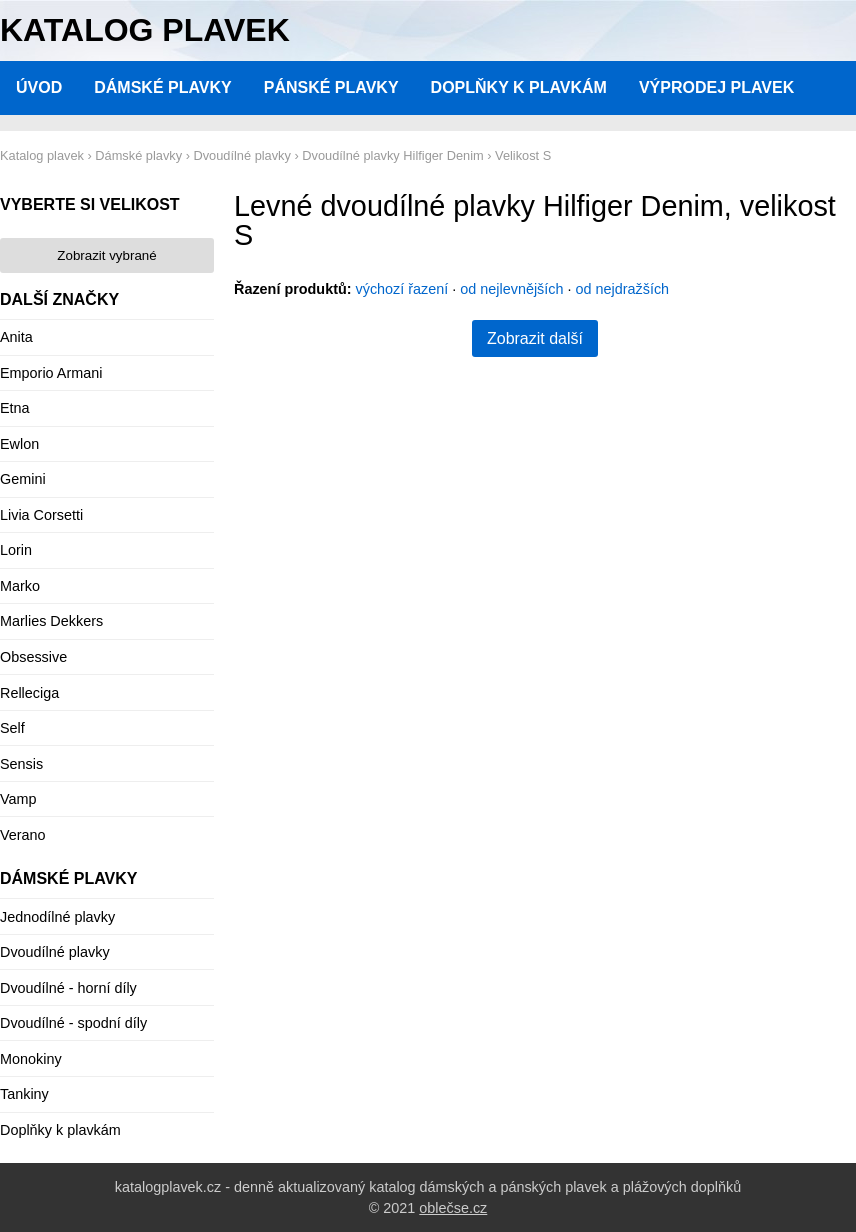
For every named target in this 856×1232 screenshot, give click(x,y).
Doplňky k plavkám (519, 87)
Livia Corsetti (41, 515)
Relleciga (29, 693)
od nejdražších (623, 289)
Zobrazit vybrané (106, 255)
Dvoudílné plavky (55, 952)
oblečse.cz (453, 1208)
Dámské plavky (163, 87)
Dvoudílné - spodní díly (73, 1023)
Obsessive (33, 657)
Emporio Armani (51, 373)
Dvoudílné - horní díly (68, 988)
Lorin (16, 550)
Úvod (39, 87)
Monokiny (31, 1059)
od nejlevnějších (511, 289)
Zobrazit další (535, 338)
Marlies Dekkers (51, 621)
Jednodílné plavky (57, 917)
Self (12, 728)
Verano (23, 835)
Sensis (21, 764)
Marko (20, 586)
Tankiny (24, 1094)
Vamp (18, 799)
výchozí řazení (402, 289)
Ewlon (19, 444)
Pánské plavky (331, 87)
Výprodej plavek (716, 87)
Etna (15, 408)
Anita (16, 337)
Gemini (23, 479)
